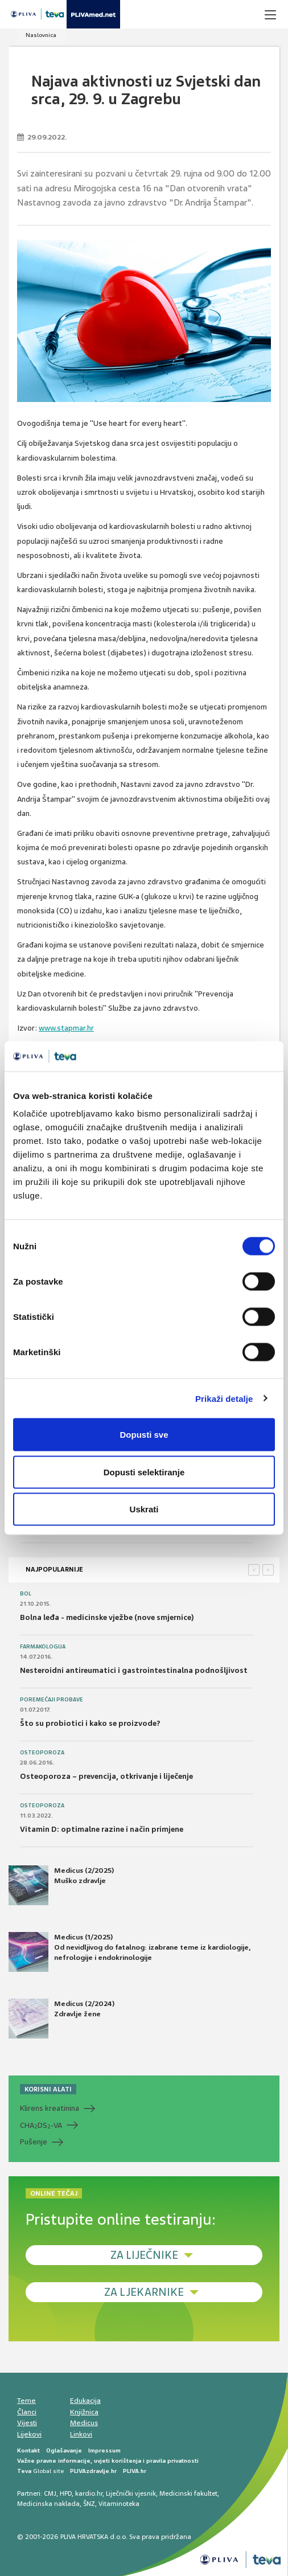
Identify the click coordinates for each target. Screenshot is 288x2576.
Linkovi (81, 2434)
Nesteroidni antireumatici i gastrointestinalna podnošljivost (134, 1670)
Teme (26, 2400)
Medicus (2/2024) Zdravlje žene (61, 2018)
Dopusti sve (144, 1434)
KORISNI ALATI (48, 2089)
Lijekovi (29, 2434)
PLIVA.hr (134, 2471)
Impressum (104, 2450)
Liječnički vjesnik (131, 2493)
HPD (66, 2493)
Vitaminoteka (118, 2504)
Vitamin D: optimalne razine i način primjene (101, 1829)
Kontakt (28, 2450)
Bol (25, 1593)
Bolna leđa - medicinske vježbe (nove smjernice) (107, 1617)
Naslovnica (41, 35)
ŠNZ (89, 2504)
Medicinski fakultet (188, 2493)
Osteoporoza (42, 1752)
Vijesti (27, 2422)
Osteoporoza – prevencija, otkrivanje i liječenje (106, 1776)
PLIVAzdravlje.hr (93, 2471)
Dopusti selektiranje (144, 1471)
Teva (24, 2471)
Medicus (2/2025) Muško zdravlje (61, 1885)
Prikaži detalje (224, 1398)
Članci (26, 2412)
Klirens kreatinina (49, 2108)
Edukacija (85, 2400)
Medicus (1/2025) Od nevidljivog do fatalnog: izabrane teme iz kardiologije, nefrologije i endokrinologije (129, 1952)
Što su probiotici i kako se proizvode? (90, 1723)
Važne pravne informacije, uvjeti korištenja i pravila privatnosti (108, 2460)
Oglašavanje (64, 2450)
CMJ (50, 2493)
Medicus (84, 2422)
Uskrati (144, 1509)
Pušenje (33, 2142)
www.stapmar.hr (66, 1028)
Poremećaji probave (51, 1699)
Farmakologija (42, 1646)
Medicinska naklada (48, 2504)
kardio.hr (88, 2493)
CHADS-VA (41, 2125)
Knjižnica (84, 2412)
